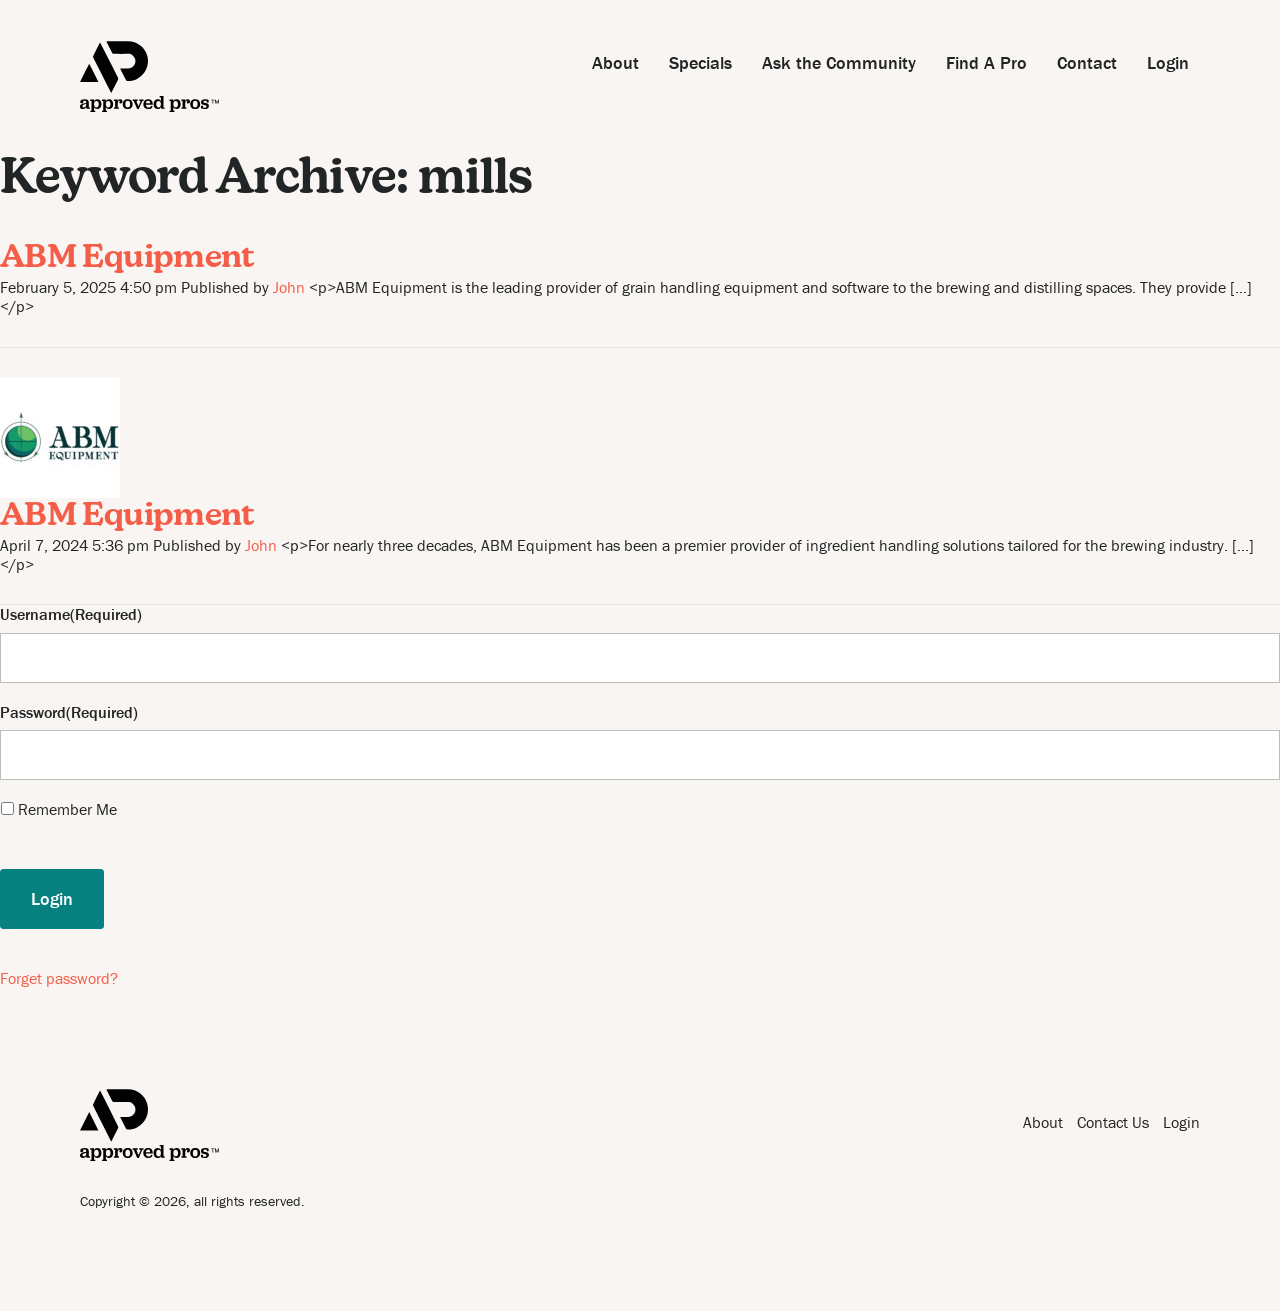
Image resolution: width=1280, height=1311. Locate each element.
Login (1168, 62)
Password (33, 712)
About (615, 62)
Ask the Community (839, 62)
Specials (700, 62)
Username (35, 614)
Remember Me (67, 809)
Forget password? (59, 978)
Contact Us (1113, 1122)
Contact (1087, 62)
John (289, 287)
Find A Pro (986, 62)
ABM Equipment (127, 259)
